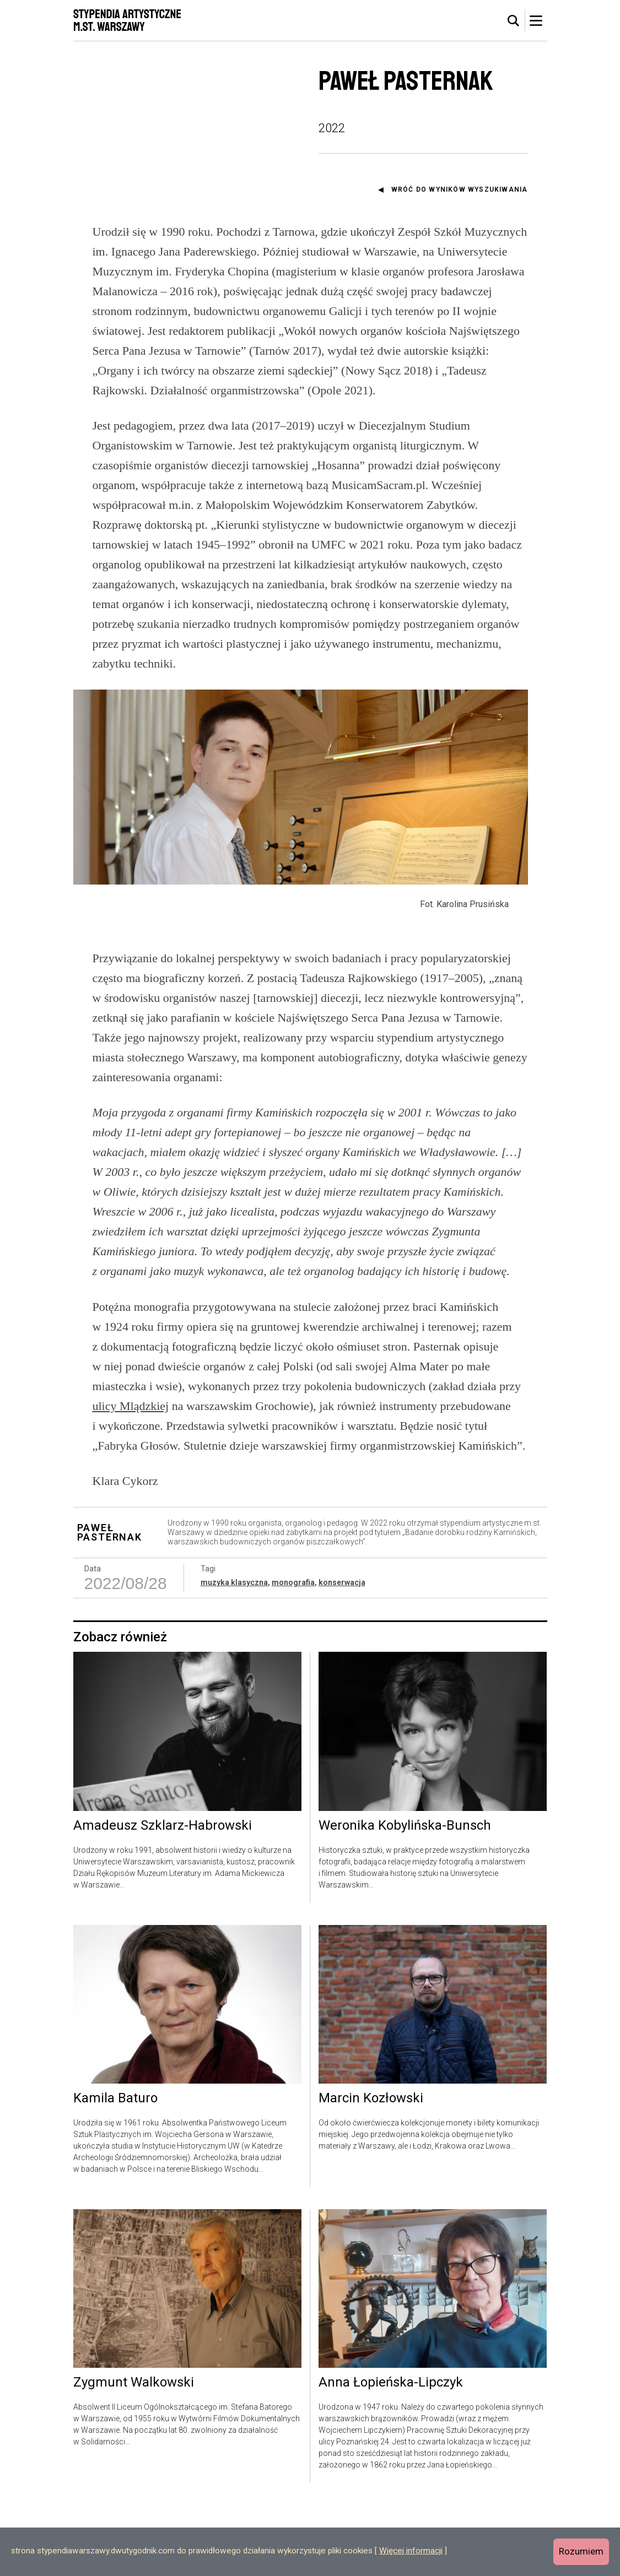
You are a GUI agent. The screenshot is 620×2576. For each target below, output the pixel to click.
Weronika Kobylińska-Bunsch (405, 1896)
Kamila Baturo (115, 2169)
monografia (293, 1652)
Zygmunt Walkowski (133, 2454)
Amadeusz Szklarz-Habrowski (162, 1896)
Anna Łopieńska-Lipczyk (391, 2454)
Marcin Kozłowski (371, 2169)
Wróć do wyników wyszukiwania (459, 189)
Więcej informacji (411, 2551)
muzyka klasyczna (234, 1652)
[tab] (514, 21)
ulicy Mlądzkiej (131, 1476)
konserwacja (342, 1652)
